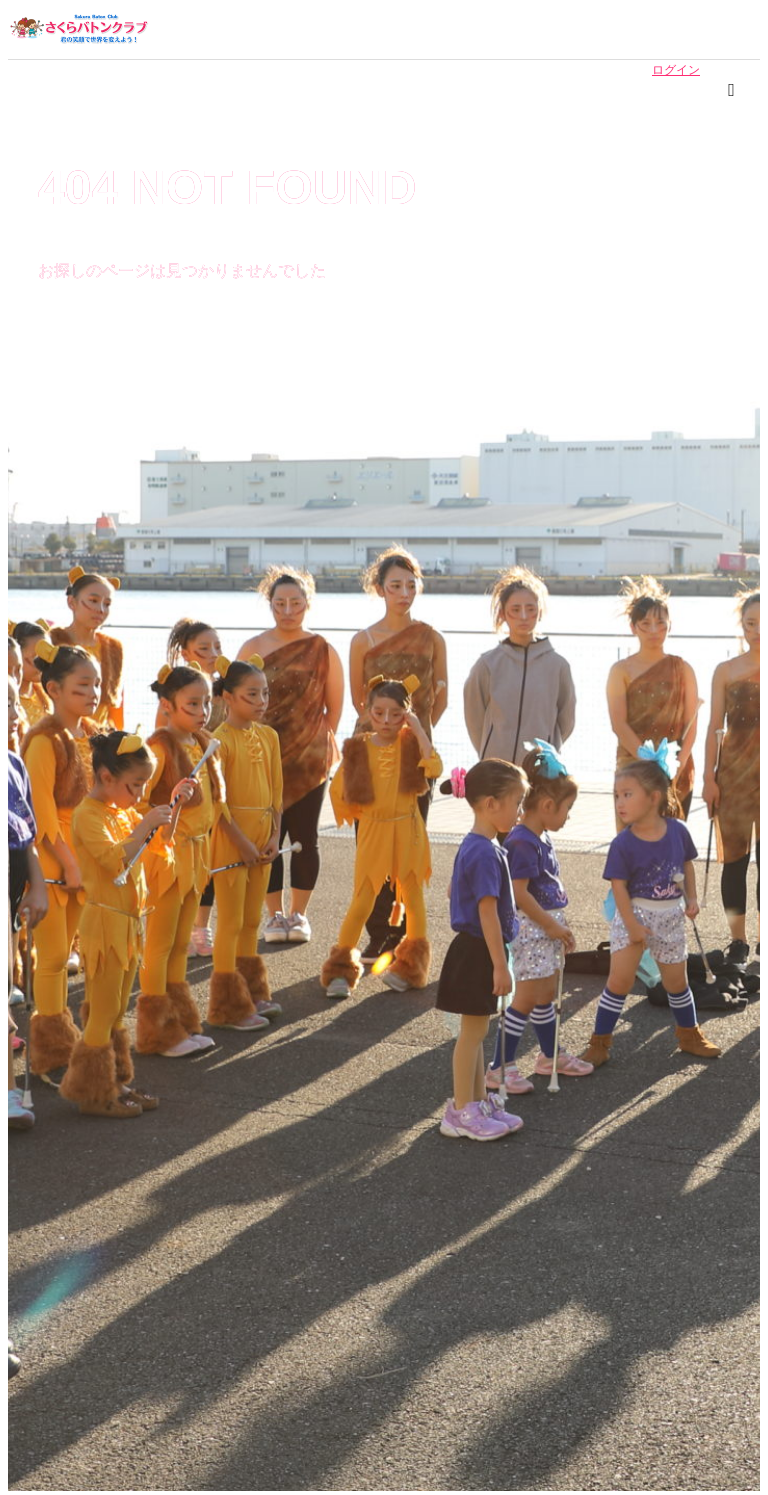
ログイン (676, 70)
